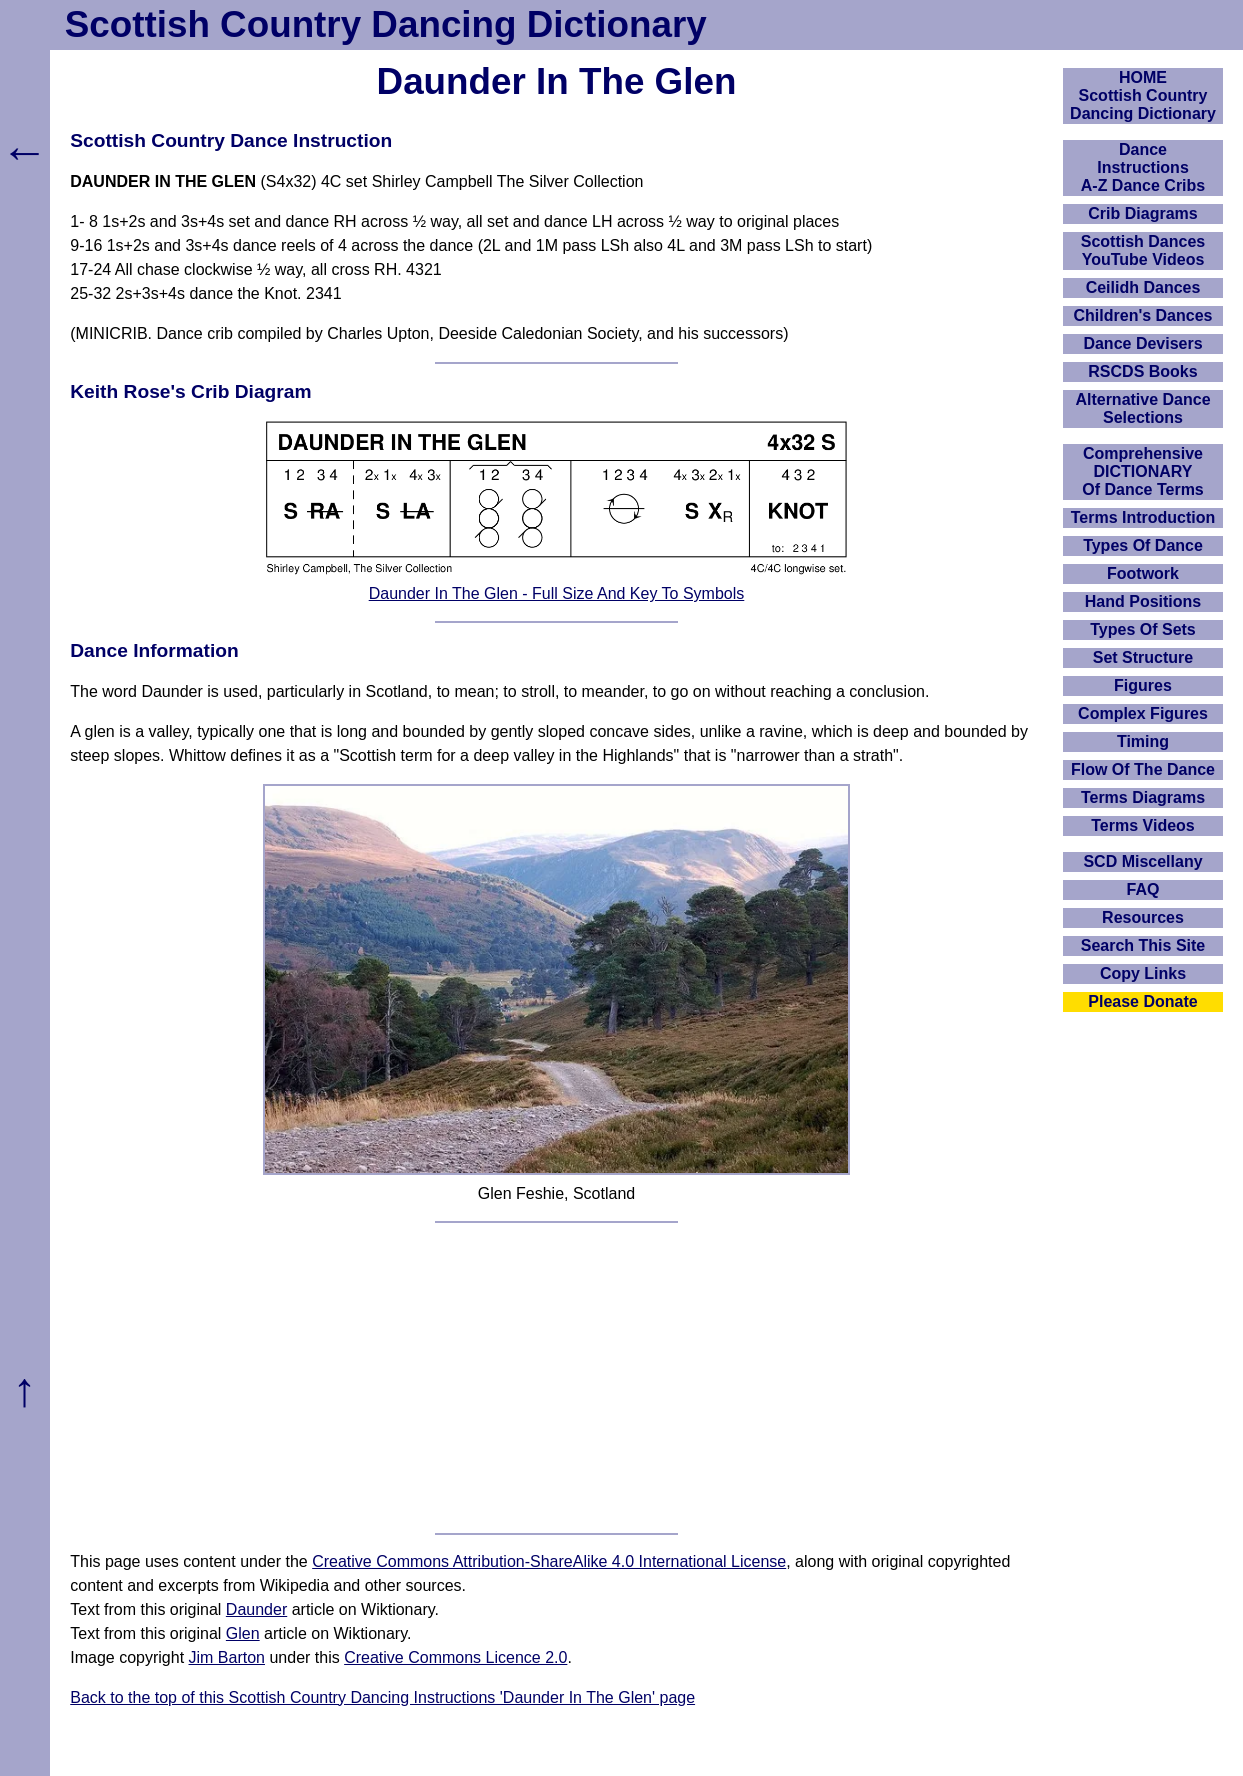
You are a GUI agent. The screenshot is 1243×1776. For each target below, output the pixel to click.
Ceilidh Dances (1143, 287)
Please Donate (1142, 1001)
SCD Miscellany (1142, 861)
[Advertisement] (556, 1378)
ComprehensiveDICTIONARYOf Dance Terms (1143, 471)
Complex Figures (1143, 713)
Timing (1143, 741)
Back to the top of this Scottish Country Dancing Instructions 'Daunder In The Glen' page (382, 1697)
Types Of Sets (1143, 629)
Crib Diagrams (1142, 213)
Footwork (1143, 573)
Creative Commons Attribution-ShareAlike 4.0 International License (549, 1561)
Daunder (256, 1609)
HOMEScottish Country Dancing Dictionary (1143, 95)
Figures (1143, 685)
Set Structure (1143, 657)
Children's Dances (1143, 315)
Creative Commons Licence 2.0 (455, 1657)
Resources (1143, 917)
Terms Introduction (1143, 517)
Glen (243, 1633)
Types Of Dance (1143, 545)
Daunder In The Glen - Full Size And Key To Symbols (557, 593)
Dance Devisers (1142, 343)
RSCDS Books (1142, 371)
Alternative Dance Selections (1142, 408)
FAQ (1143, 889)
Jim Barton (227, 1657)
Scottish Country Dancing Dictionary (386, 24)
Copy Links (1143, 973)
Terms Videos (1142, 825)
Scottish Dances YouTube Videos (1143, 250)
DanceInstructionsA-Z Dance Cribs (1143, 167)
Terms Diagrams (1143, 797)
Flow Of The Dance (1143, 769)
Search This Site (1143, 945)
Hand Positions (1143, 601)
